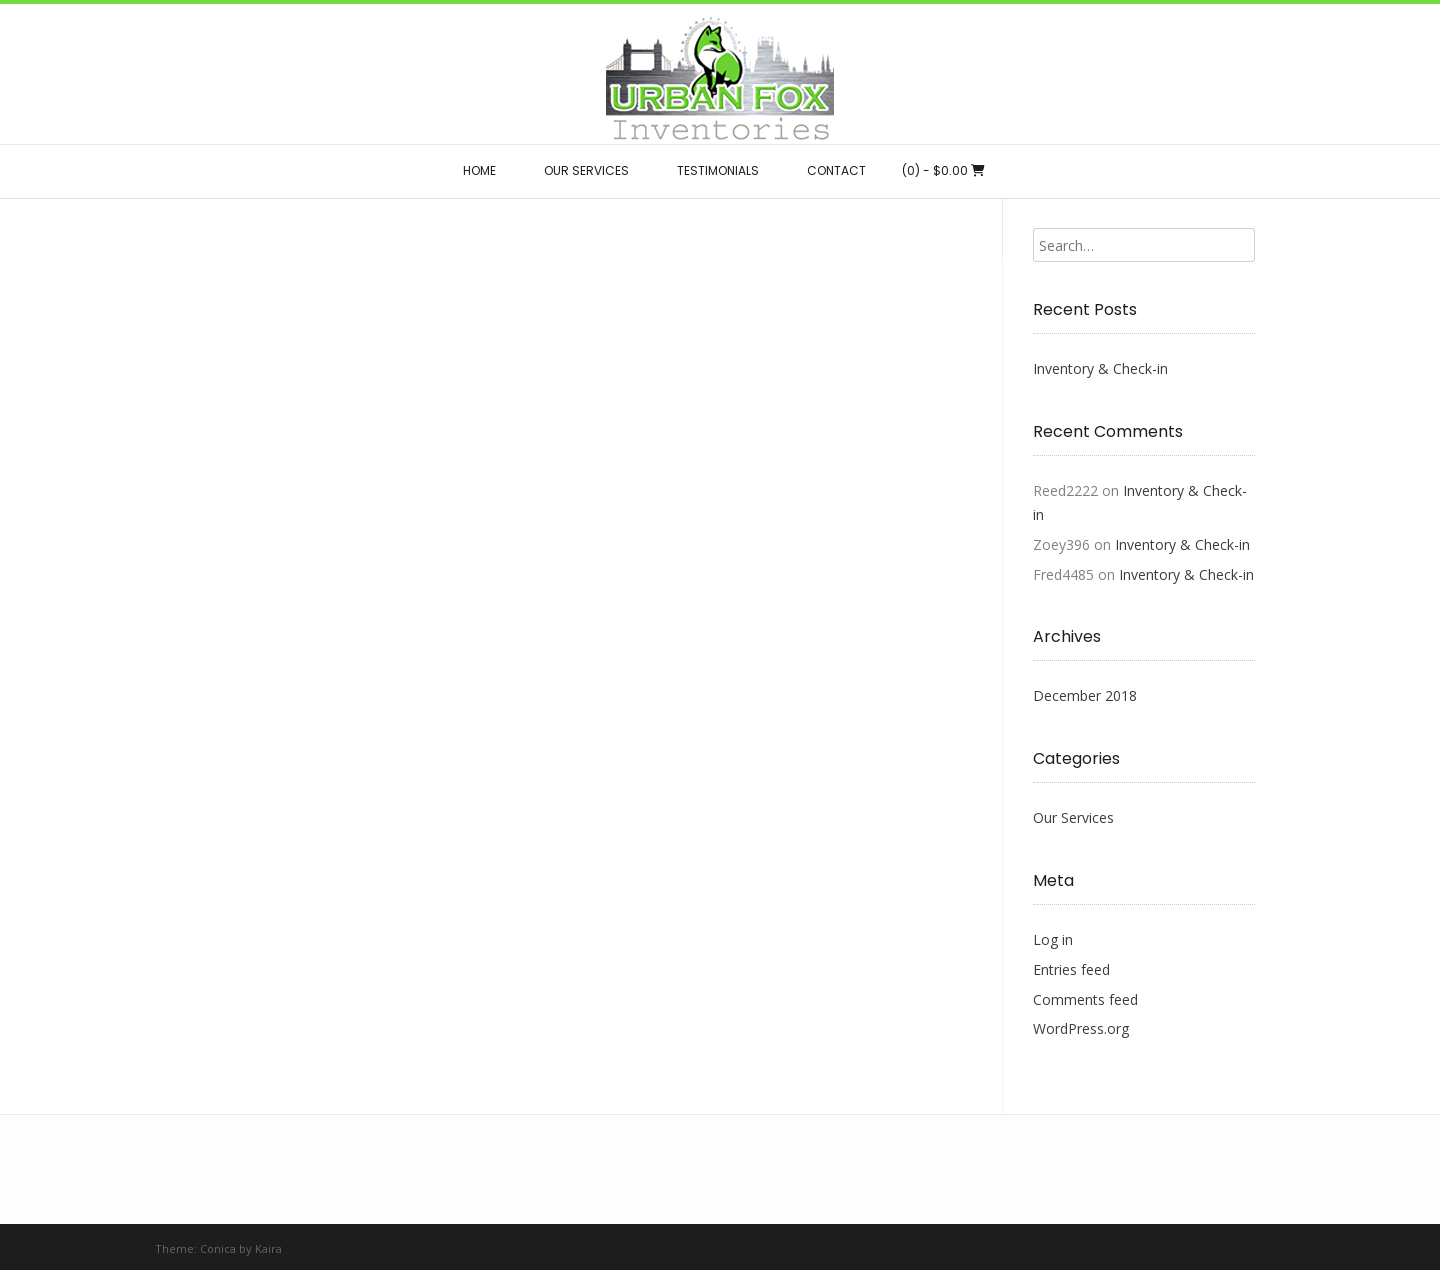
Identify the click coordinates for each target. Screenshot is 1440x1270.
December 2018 (1085, 695)
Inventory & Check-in (1100, 368)
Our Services (1073, 817)
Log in (1053, 939)
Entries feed (1071, 969)
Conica (218, 1248)
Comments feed (1085, 999)
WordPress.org (1081, 1028)
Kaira (268, 1248)
